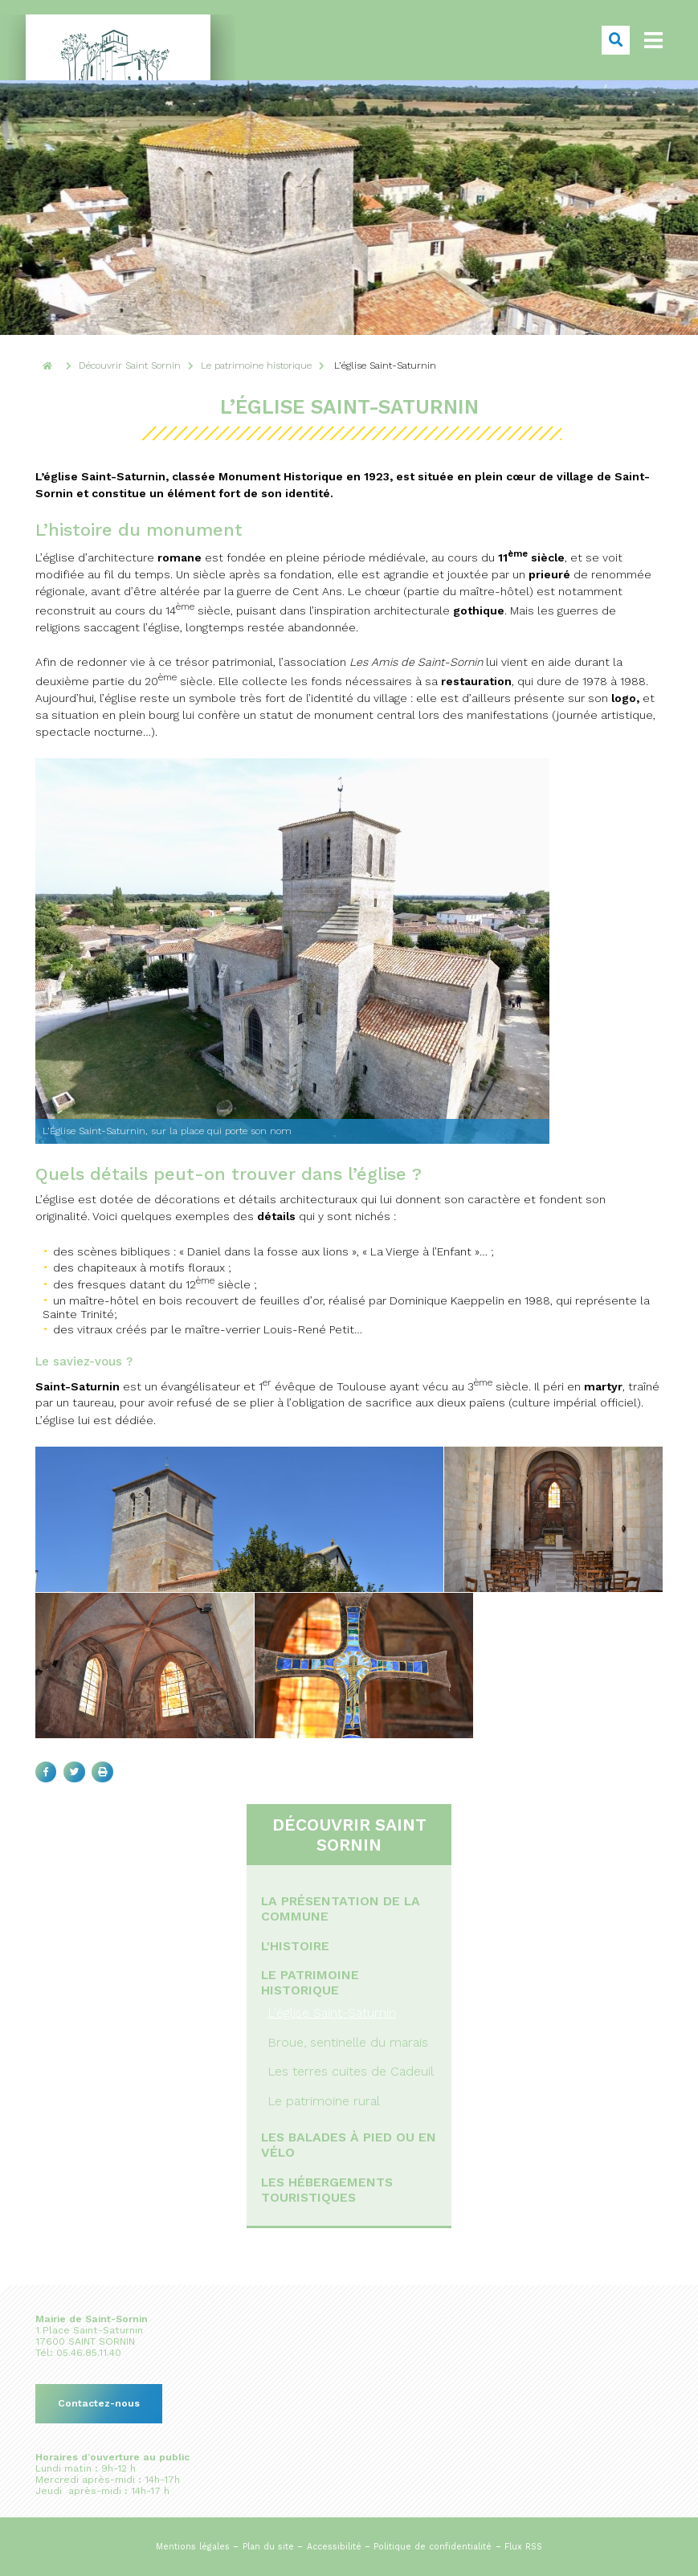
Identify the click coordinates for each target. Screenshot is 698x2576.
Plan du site (268, 2546)
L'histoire (295, 1945)
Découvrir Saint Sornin (349, 1835)
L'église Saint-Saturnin (331, 2012)
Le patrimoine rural (323, 2101)
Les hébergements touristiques (327, 2189)
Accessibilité (334, 2546)
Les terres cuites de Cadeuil (350, 2071)
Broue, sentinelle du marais (347, 2042)
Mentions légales (193, 2546)
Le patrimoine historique (310, 1982)
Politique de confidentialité (432, 2546)
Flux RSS (523, 2546)
